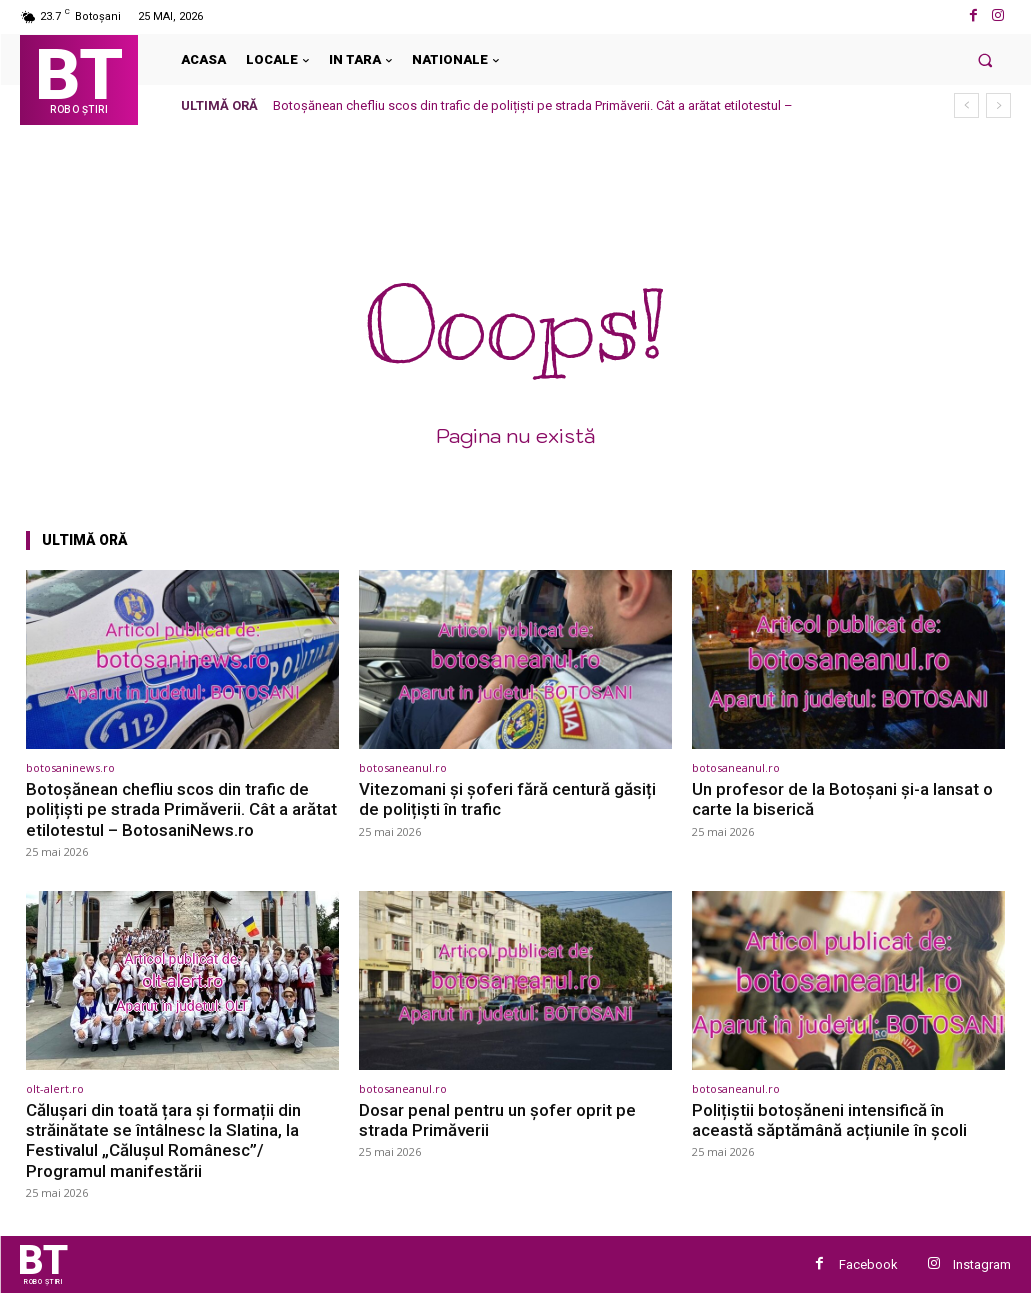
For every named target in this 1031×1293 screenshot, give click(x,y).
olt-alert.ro (55, 1088)
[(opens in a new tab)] (182, 659)
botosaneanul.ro (403, 767)
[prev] (966, 105)
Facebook (868, 1264)
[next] (998, 105)
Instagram (982, 1264)
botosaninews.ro (70, 767)
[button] (985, 59)
